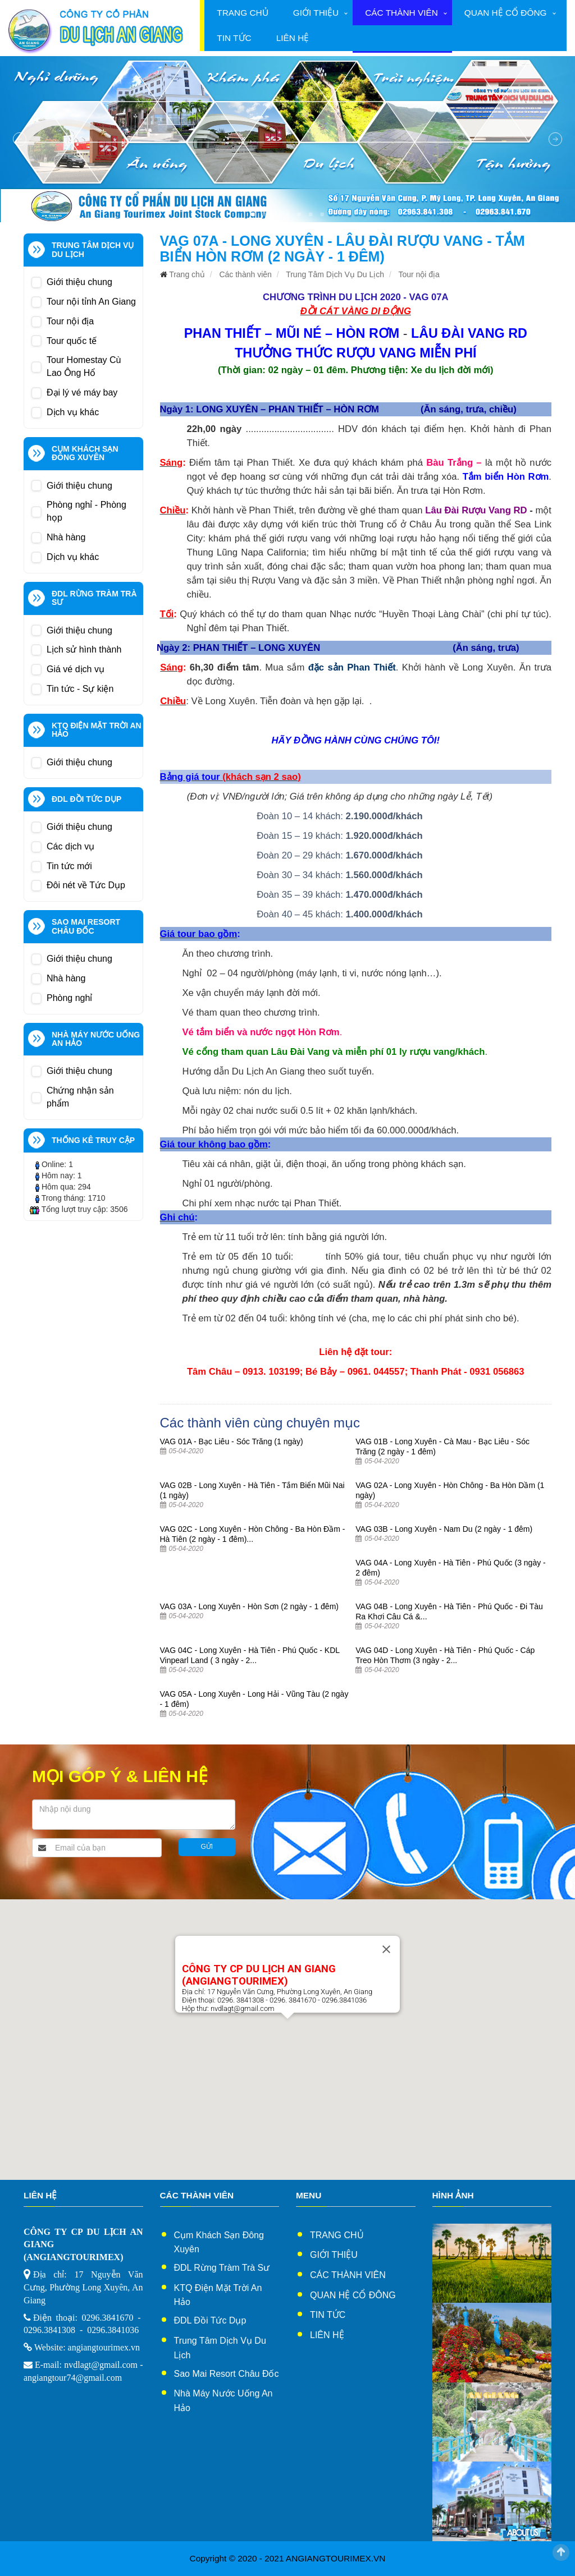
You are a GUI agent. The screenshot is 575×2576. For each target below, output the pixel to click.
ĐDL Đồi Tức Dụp (210, 2320)
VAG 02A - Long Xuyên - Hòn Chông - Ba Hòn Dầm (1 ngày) (449, 1490)
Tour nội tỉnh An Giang (91, 301)
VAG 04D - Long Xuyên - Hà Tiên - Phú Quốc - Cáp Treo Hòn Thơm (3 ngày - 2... (445, 1655)
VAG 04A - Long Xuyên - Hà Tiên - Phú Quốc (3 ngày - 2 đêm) (450, 1567)
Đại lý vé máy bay (82, 392)
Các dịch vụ (70, 846)
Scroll (561, 2552)
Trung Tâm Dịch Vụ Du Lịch (335, 274)
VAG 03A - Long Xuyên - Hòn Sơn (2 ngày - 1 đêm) (249, 1606)
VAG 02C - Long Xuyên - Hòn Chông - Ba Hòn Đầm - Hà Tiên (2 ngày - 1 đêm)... (252, 1534)
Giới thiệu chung (79, 282)
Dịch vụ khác (73, 412)
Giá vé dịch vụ (75, 669)
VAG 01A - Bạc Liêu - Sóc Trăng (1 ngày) (231, 1441)
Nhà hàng (66, 537)
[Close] (386, 1949)
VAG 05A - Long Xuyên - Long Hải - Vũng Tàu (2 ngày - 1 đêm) (254, 1699)
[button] (287, 2029)
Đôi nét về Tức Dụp (86, 885)
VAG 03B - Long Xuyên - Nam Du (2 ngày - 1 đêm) (443, 1529)
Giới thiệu (316, 12)
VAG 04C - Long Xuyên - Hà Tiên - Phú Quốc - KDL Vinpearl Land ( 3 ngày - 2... (250, 1655)
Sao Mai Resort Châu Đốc (226, 2373)
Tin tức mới (69, 866)
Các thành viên (401, 12)
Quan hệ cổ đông (505, 12)
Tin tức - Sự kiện (80, 689)
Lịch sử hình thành (84, 649)
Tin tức (234, 38)
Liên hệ (292, 38)
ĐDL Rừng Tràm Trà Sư (222, 2267)
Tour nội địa (70, 321)
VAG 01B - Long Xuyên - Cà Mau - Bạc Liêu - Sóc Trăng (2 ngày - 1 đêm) (442, 1446)
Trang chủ (242, 12)
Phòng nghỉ (69, 998)
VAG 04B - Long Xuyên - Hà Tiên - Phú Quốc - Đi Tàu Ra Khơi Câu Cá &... (449, 1611)
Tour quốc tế (72, 341)
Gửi (207, 1847)
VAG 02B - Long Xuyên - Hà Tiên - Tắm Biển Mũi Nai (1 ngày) (252, 1490)
